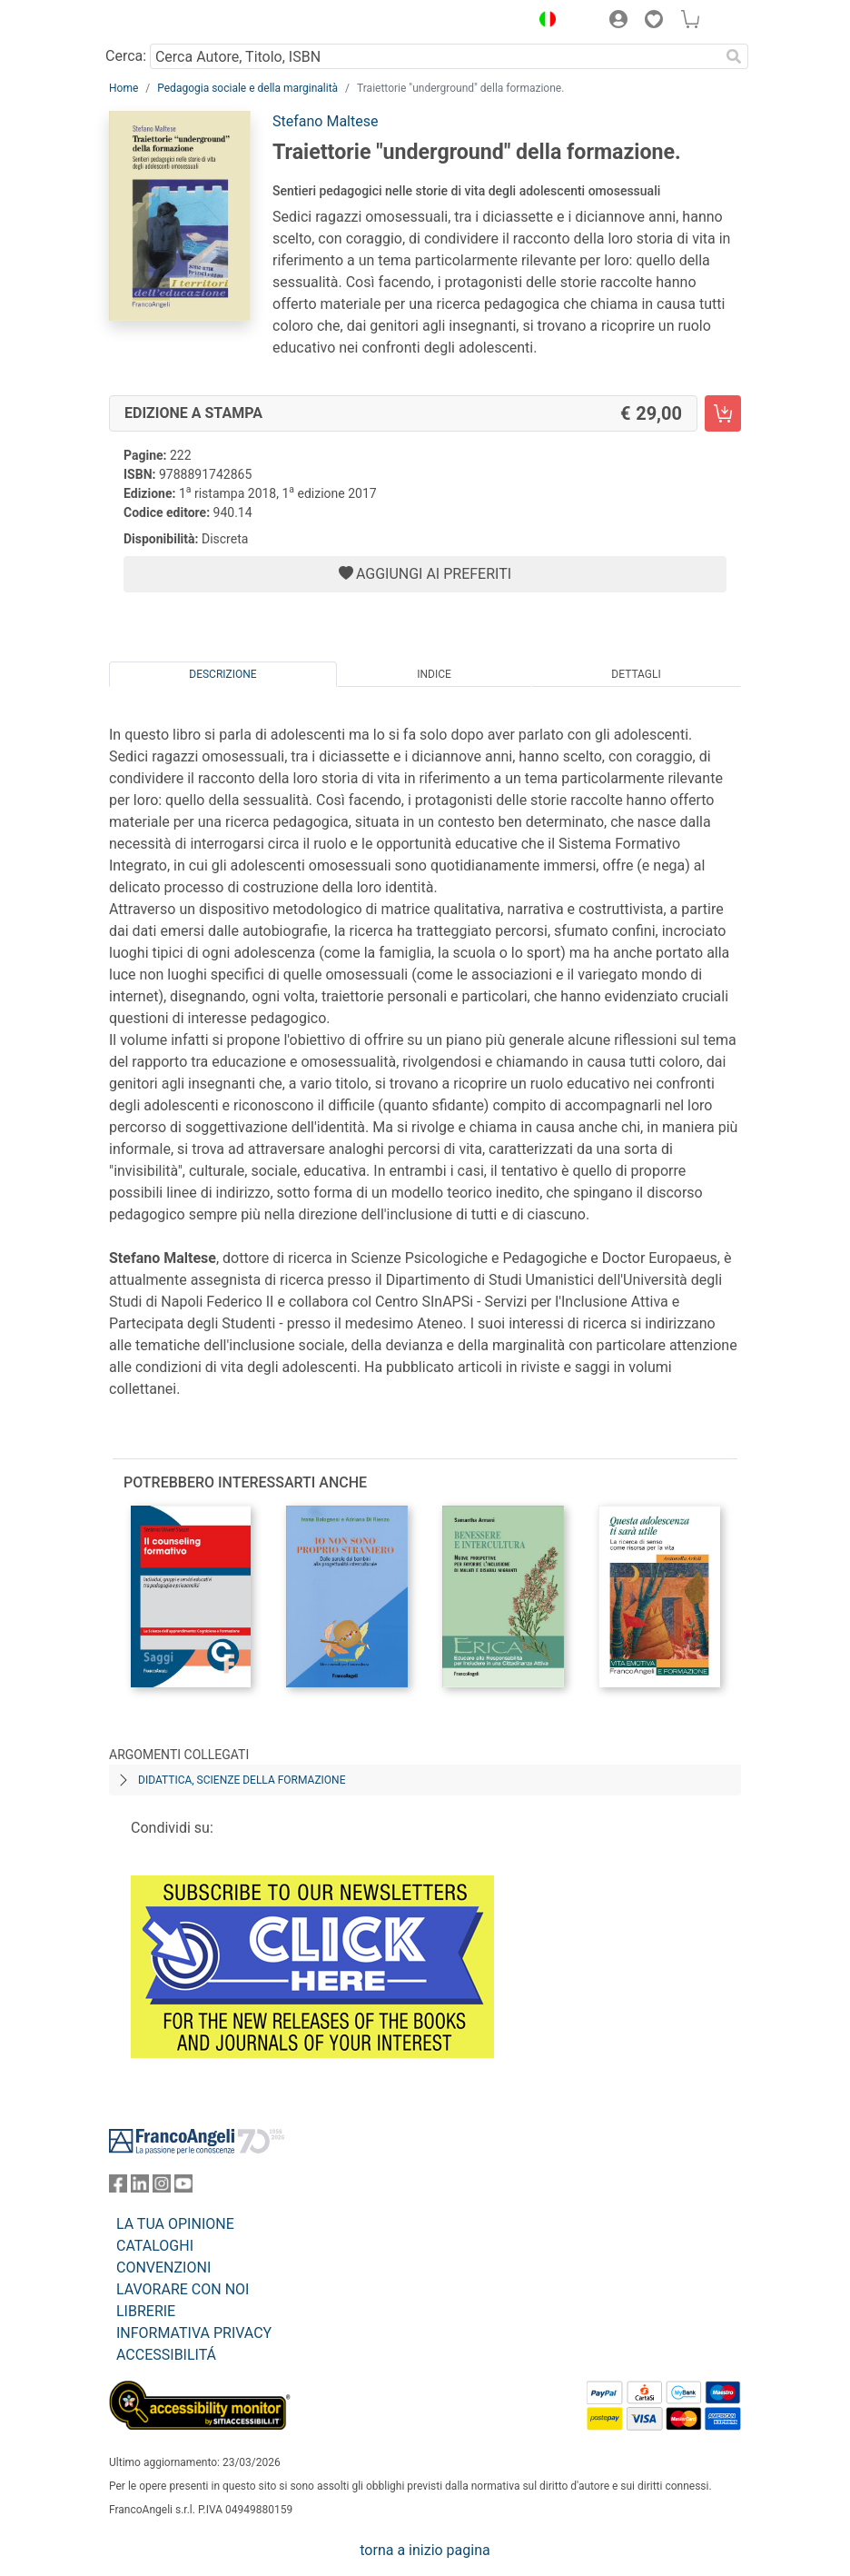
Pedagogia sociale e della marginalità (247, 88)
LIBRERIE (145, 2311)
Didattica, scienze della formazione (242, 1780)
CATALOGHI (154, 2245)
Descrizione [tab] (222, 674)
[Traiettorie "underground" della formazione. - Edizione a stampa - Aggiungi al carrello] (723, 413)
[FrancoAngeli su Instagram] (162, 2187)
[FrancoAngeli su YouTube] (183, 2187)
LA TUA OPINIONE (175, 2224)
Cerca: (125, 56)
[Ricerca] (733, 56)
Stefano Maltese (325, 121)
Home (123, 88)
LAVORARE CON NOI (182, 2289)
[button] (543, 22)
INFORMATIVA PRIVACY (194, 2333)
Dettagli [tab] (635, 674)
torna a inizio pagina (424, 2550)
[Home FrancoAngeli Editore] (170, 22)
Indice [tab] (434, 674)
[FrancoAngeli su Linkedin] (140, 2187)
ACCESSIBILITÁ (166, 2354)
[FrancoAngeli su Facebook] (118, 2187)
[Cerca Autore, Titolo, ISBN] (434, 56)
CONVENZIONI (163, 2267)
